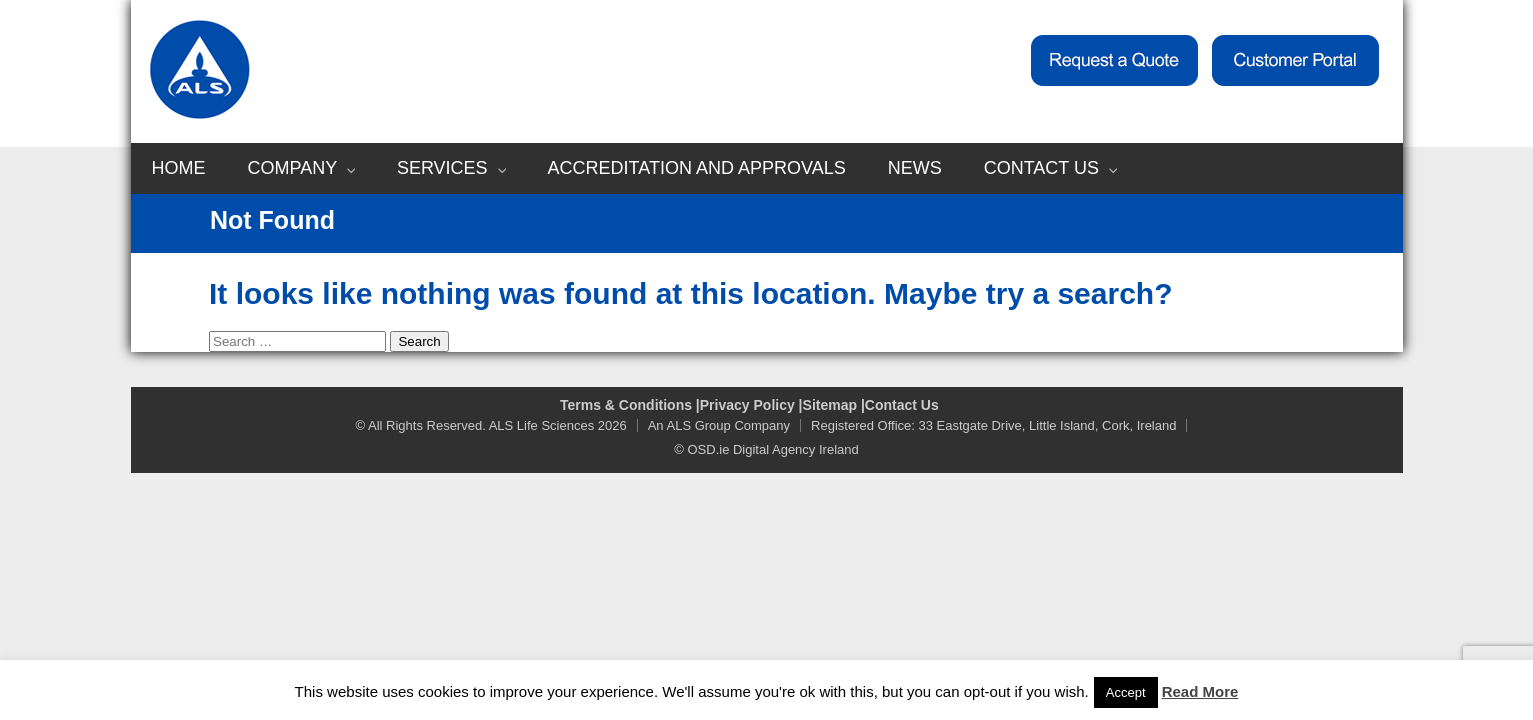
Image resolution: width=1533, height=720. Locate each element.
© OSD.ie (701, 449)
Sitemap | (834, 405)
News (915, 168)
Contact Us (1050, 168)
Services (451, 168)
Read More (1200, 691)
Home (179, 168)
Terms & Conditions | (630, 405)
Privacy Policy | (751, 405)
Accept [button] (1126, 692)
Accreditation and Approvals (697, 168)
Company (301, 168)
